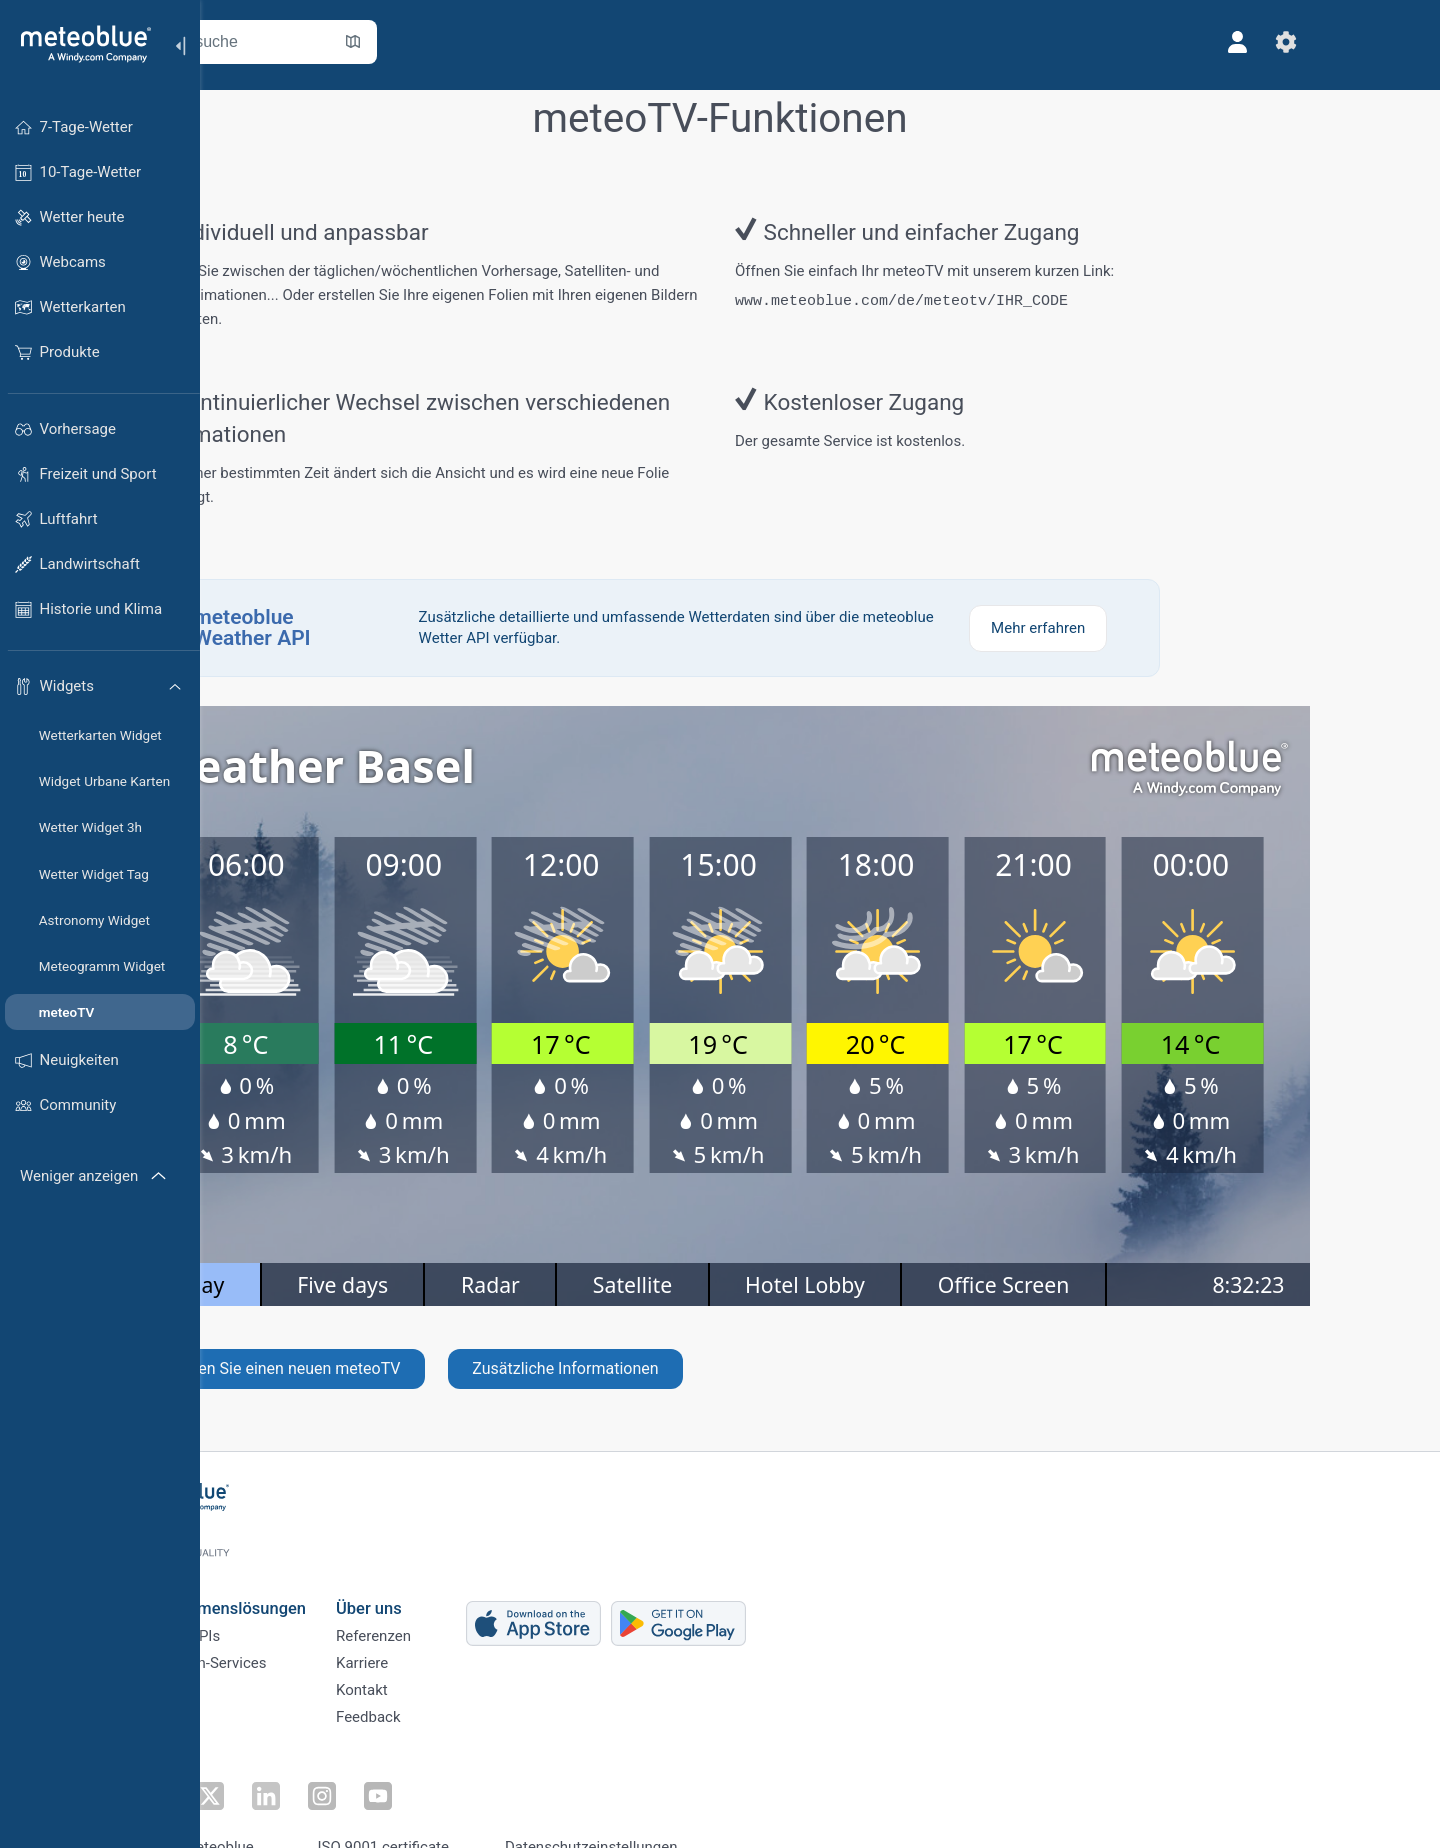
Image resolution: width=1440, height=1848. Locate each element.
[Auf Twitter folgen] (295, 1764)
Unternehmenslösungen (318, 1574)
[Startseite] (79, 44)
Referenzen (473, 1608)
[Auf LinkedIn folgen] (341, 1764)
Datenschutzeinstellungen (691, 1810)
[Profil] (1338, 42)
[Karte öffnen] (453, 42)
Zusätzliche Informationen (665, 1354)
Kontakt (462, 1674)
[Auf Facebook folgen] (249, 1764)
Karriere (462, 1641)
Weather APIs (275, 1608)
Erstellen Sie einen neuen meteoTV (377, 1354)
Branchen (261, 1674)
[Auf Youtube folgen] (433, 1764)
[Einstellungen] (1386, 42)
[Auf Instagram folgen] (387, 1764)
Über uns (469, 1574)
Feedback (468, 1707)
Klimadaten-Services (298, 1641)
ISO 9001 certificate (483, 1810)
